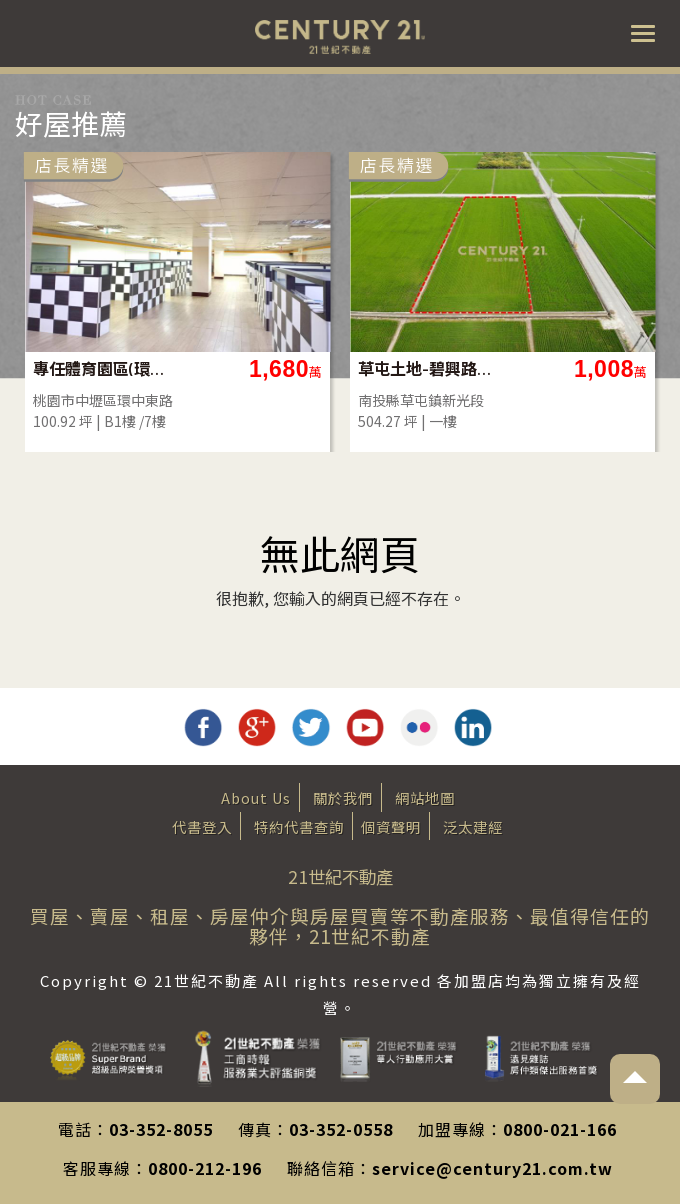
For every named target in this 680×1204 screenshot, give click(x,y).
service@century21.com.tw (492, 1168)
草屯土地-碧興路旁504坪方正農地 (520, 368)
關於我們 (343, 797)
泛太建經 (473, 826)
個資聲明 (391, 826)
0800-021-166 (560, 1129)
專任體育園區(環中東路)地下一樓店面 (195, 368)
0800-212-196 (205, 1168)
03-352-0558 (341, 1129)
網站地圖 (425, 797)
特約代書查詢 (299, 826)
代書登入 (202, 826)
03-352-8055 (161, 1129)
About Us (256, 797)
